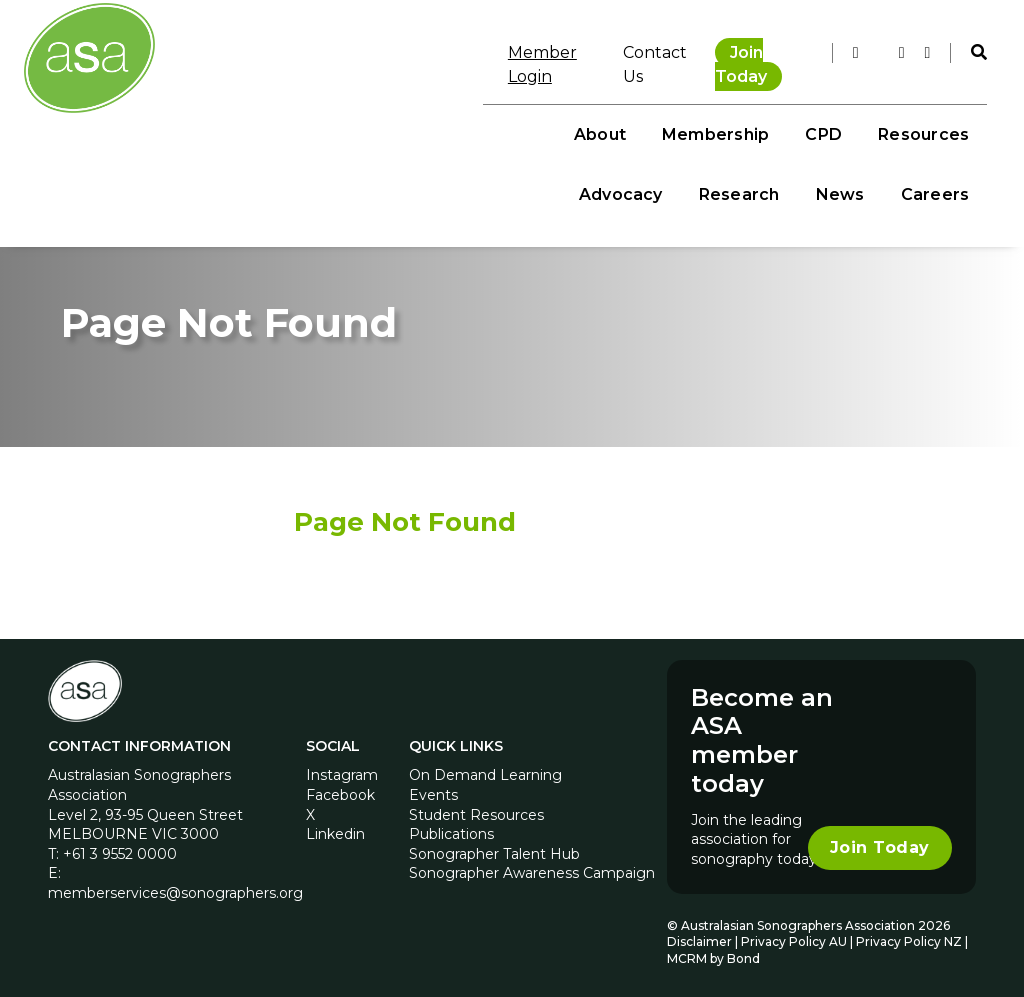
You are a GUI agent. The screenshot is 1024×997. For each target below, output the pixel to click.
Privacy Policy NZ (910, 935)
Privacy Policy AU (794, 935)
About (267, 110)
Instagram (342, 769)
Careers (923, 170)
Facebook (340, 789)
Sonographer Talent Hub (494, 847)
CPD (490, 110)
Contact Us (617, 49)
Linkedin (335, 828)
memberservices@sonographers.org (175, 886)
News (933, 110)
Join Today (740, 49)
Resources (590, 110)
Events (433, 789)
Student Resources (476, 808)
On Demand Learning (485, 769)
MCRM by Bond (713, 952)
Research (832, 110)
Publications (451, 828)
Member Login (494, 49)
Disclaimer (699, 935)
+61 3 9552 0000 (120, 847)
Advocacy (714, 110)
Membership (382, 110)
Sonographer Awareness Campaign (532, 867)
